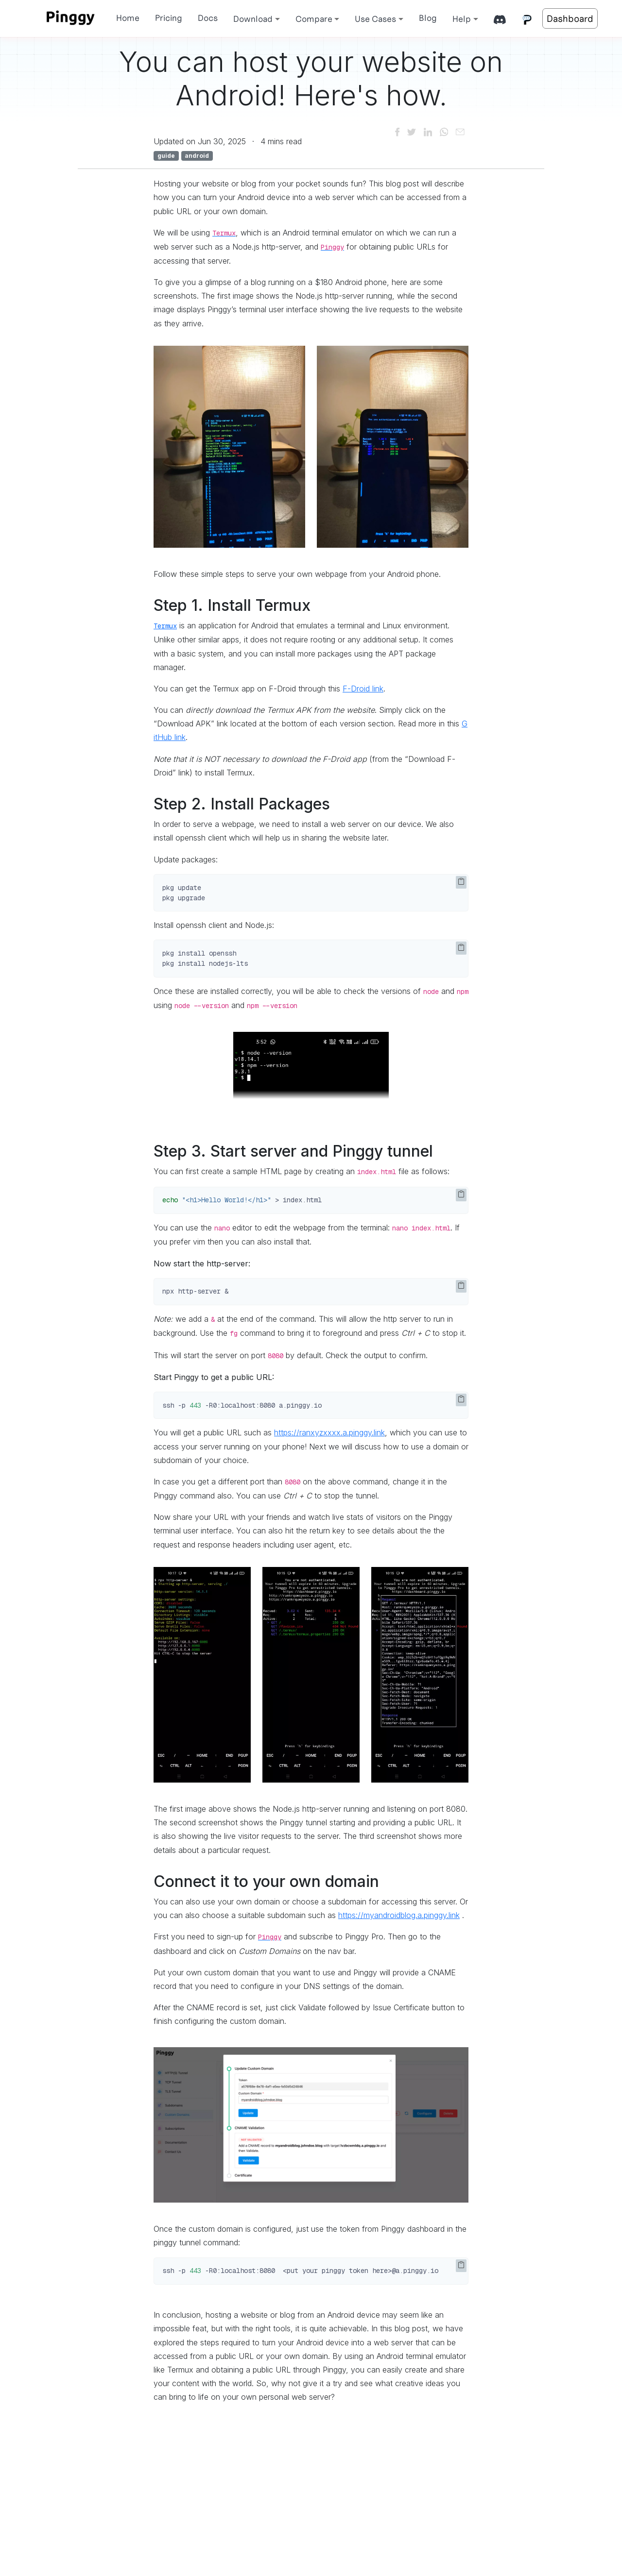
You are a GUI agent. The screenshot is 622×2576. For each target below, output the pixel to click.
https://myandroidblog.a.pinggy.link (399, 1915)
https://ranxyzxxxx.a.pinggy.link (329, 1432)
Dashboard (570, 18)
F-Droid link (363, 688)
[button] (256, 19)
